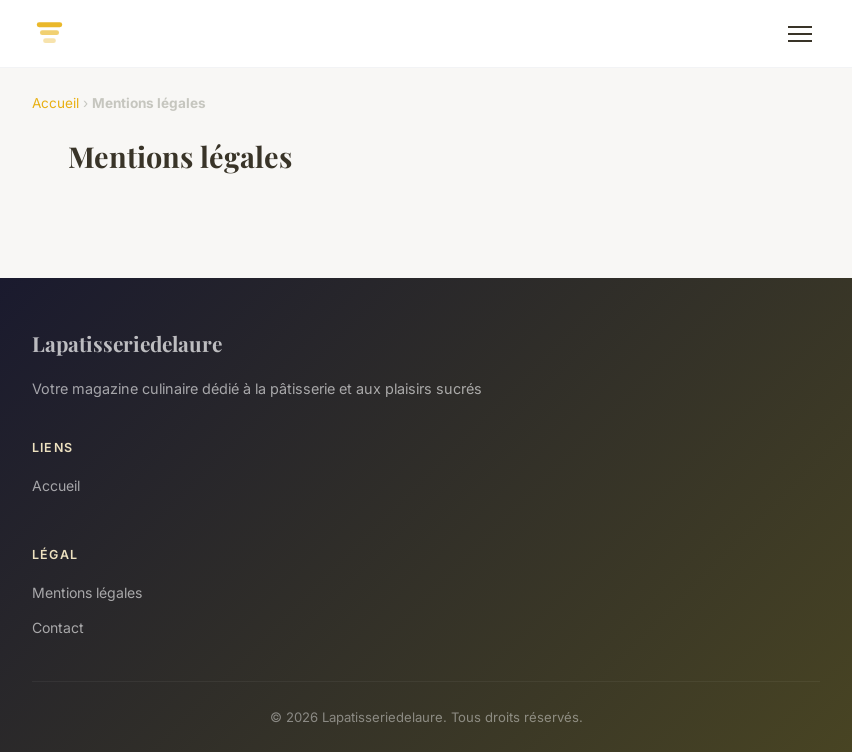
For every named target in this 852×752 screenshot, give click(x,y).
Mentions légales (87, 592)
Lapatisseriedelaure (127, 343)
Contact (58, 627)
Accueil (55, 103)
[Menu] (800, 34)
